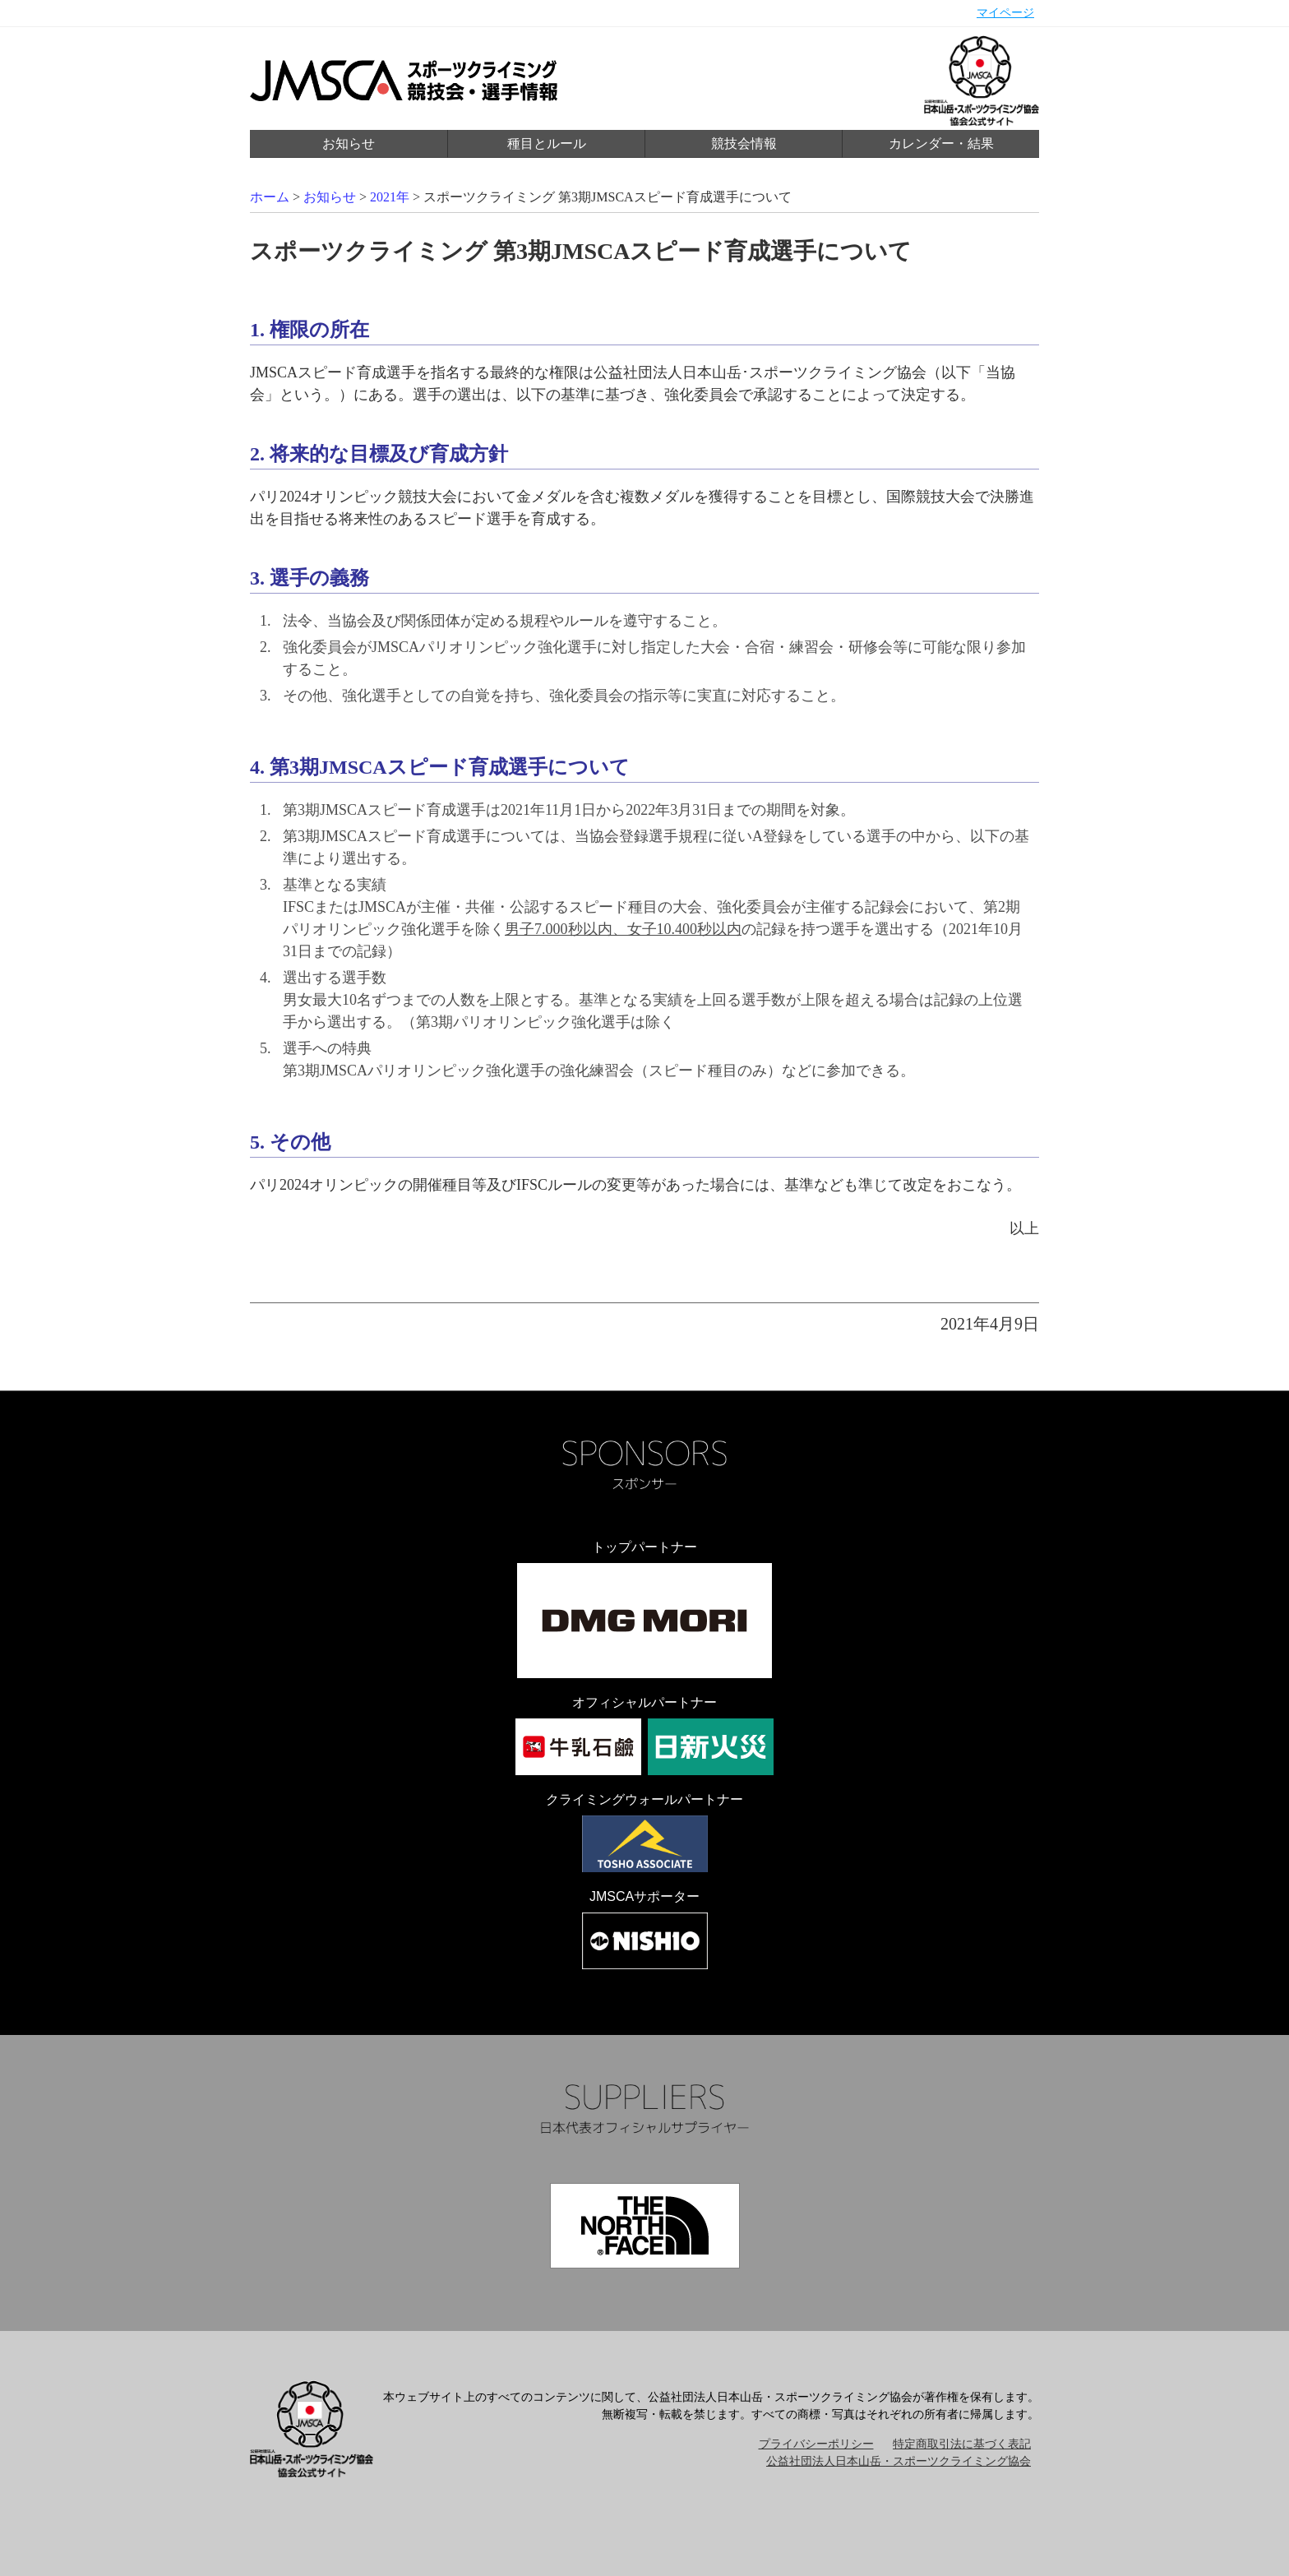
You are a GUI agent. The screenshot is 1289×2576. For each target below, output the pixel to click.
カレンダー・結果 (941, 143)
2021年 (389, 197)
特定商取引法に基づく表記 (962, 2444)
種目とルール (546, 143)
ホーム (269, 197)
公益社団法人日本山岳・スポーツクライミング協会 (898, 2461)
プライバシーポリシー (816, 2444)
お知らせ (348, 143)
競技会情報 (744, 143)
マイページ (1005, 13)
